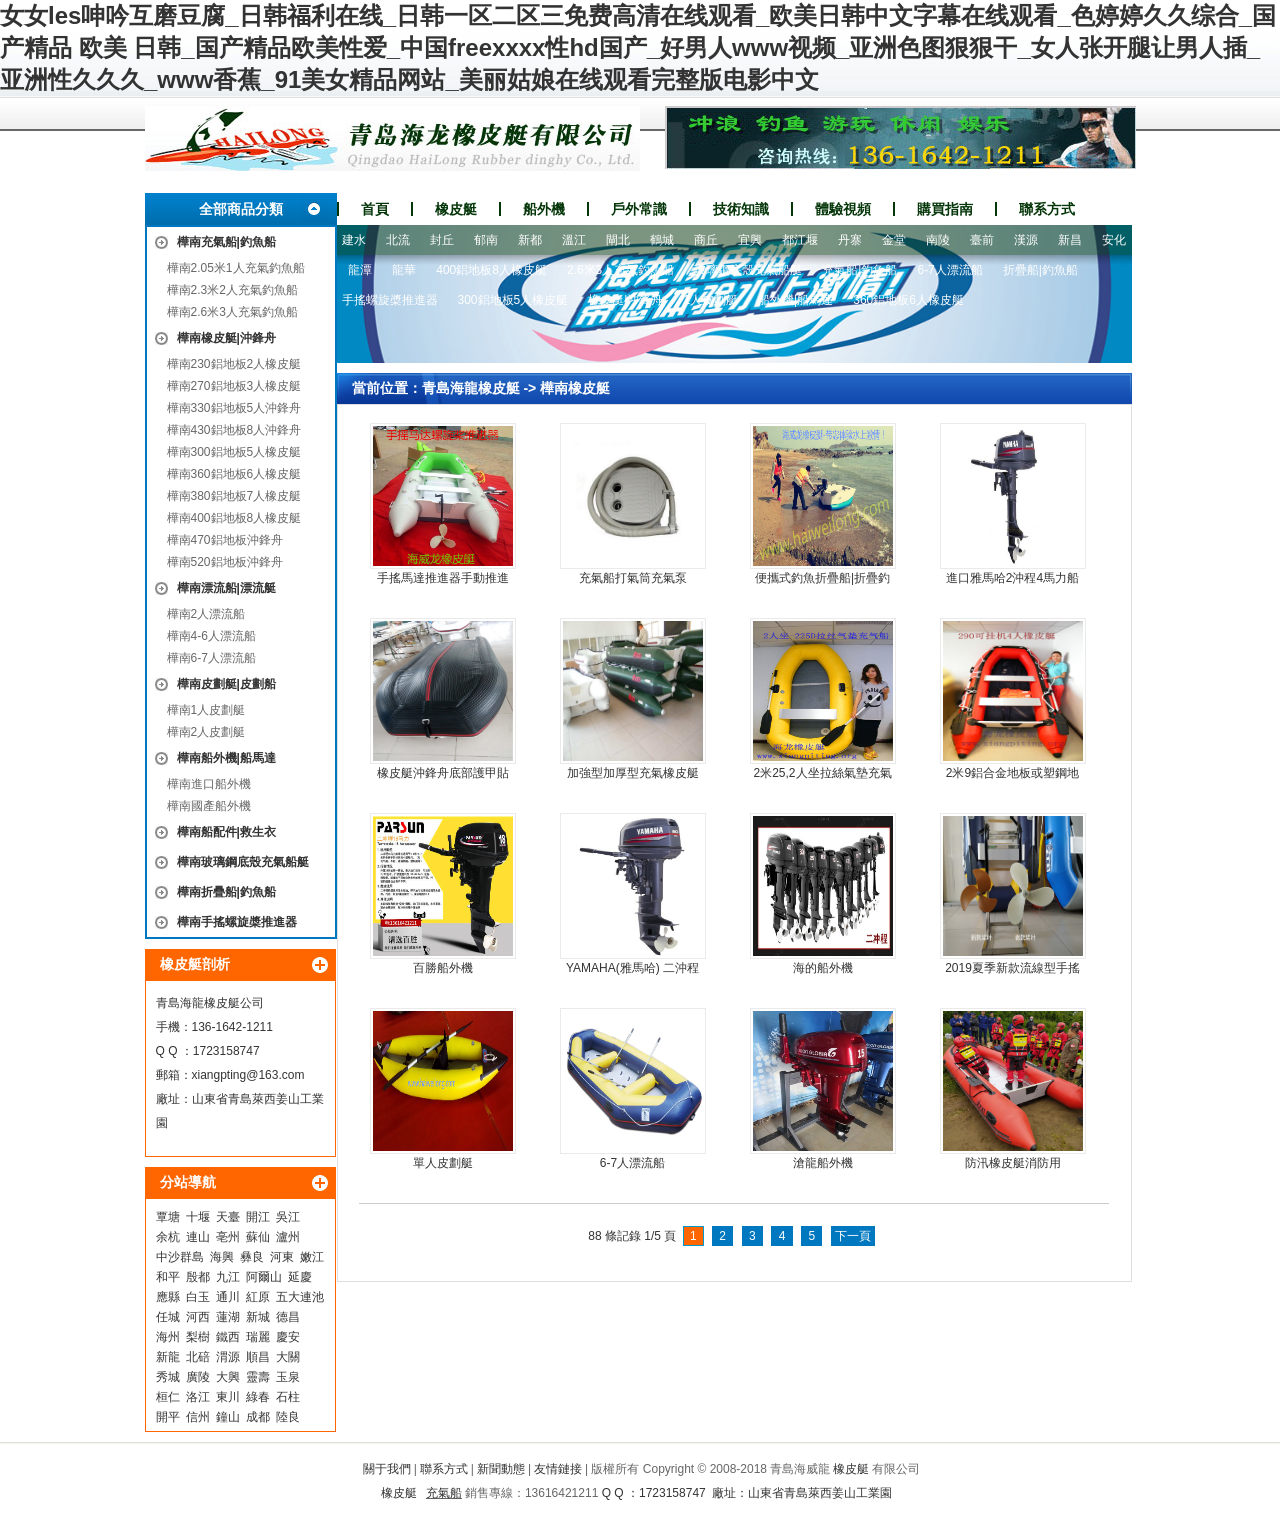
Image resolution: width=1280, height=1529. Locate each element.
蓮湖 (228, 1317)
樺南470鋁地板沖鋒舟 (225, 540)
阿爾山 (264, 1277)
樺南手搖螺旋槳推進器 (237, 922)
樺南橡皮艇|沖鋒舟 (226, 338)
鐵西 (228, 1337)
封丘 (442, 240)
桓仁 (168, 1397)
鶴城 (662, 240)
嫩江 (312, 1257)
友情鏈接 (558, 1469)
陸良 (288, 1417)
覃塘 (168, 1217)
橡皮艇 (456, 209)
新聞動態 (501, 1469)
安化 (1114, 240)
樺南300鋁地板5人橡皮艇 (234, 452)
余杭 (168, 1237)
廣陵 (198, 1377)
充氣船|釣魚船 (859, 270)
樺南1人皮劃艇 (206, 710)
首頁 (375, 209)
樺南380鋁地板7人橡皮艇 (234, 496)
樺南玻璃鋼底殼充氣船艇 (243, 862)
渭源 (228, 1357)
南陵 (938, 240)
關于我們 (387, 1469)
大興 (228, 1377)
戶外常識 (639, 209)
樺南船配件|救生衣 (226, 832)
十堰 (198, 1217)
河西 (198, 1317)
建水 (354, 240)
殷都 (198, 1277)
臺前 (982, 240)
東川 (228, 1397)
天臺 (228, 1217)
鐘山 (228, 1417)
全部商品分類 (241, 209)
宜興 (750, 240)
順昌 (258, 1357)
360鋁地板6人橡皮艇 (908, 300)
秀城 (168, 1377)
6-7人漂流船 (949, 270)
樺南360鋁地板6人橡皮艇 (234, 474)
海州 (168, 1337)
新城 (258, 1317)
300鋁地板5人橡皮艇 (513, 300)
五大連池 (300, 1297)
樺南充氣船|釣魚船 (226, 242)
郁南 (486, 240)
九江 (228, 1277)
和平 (168, 1277)
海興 (222, 1257)
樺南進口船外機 (209, 784)
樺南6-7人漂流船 (211, 658)
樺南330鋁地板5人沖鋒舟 (234, 408)
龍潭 (360, 270)
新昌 (1070, 240)
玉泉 (288, 1377)
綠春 (258, 1397)
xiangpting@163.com (248, 1075)
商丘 (706, 240)
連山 (198, 1237)
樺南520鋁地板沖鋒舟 (225, 562)
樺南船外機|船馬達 (226, 758)
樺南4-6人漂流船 (211, 636)
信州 (198, 1417)
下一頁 (853, 1236)
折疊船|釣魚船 (1040, 270)
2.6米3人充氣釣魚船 (620, 270)
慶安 (288, 1337)
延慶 (300, 1277)
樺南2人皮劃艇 (206, 732)
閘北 (618, 240)
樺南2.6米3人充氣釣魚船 (232, 312)
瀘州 (288, 1237)
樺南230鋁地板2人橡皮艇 (234, 364)
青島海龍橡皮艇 (471, 388)
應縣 (168, 1297)
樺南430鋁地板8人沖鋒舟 (234, 430)
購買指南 (945, 209)
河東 (282, 1257)
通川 (228, 1297)
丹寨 (850, 240)
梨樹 (198, 1337)
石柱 (288, 1397)
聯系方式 (1047, 209)
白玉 (198, 1297)
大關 (288, 1357)
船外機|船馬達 (795, 300)
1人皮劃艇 (710, 300)
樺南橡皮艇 (575, 388)
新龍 (168, 1357)
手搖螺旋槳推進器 (390, 300)
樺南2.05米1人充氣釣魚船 (236, 268)
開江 (258, 1217)
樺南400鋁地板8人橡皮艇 (234, 518)
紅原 (258, 1297)
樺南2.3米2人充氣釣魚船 (232, 290)
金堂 (894, 240)
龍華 (404, 270)
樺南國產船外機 (209, 806)
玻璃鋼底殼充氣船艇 (748, 270)
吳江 (288, 1217)
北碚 (198, 1357)
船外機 (544, 209)
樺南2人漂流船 (206, 614)
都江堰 (800, 240)
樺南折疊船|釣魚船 (226, 892)
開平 (168, 1417)
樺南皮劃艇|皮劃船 (226, 684)
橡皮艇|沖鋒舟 (625, 300)
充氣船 (444, 1493)
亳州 (228, 1237)
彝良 (252, 1257)
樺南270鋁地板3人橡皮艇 (234, 386)
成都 (258, 1417)
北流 (398, 240)
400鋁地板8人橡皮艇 (491, 270)
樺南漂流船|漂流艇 (226, 588)
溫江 (574, 240)
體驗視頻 (843, 209)
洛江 (198, 1397)
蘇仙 (258, 1237)
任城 (168, 1317)
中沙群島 (180, 1257)
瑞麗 (258, 1337)
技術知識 (741, 209)
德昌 (288, 1317)
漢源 (1026, 240)
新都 (530, 240)
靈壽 (258, 1377)
